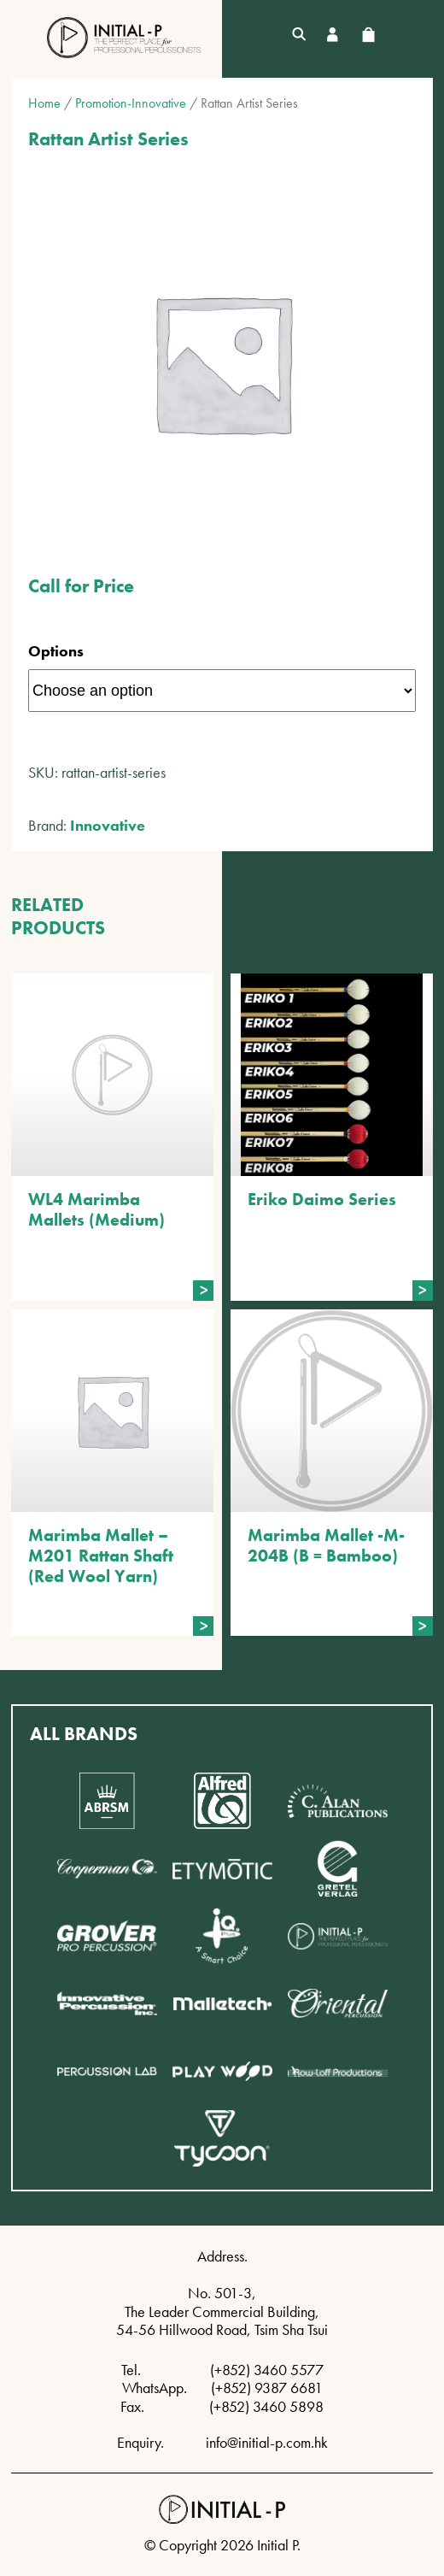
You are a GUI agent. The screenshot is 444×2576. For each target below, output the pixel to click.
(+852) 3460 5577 (267, 2369)
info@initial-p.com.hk (267, 2442)
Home (44, 103)
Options (56, 651)
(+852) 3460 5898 (266, 2406)
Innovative (107, 825)
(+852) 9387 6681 (267, 2387)
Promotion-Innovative (130, 103)
